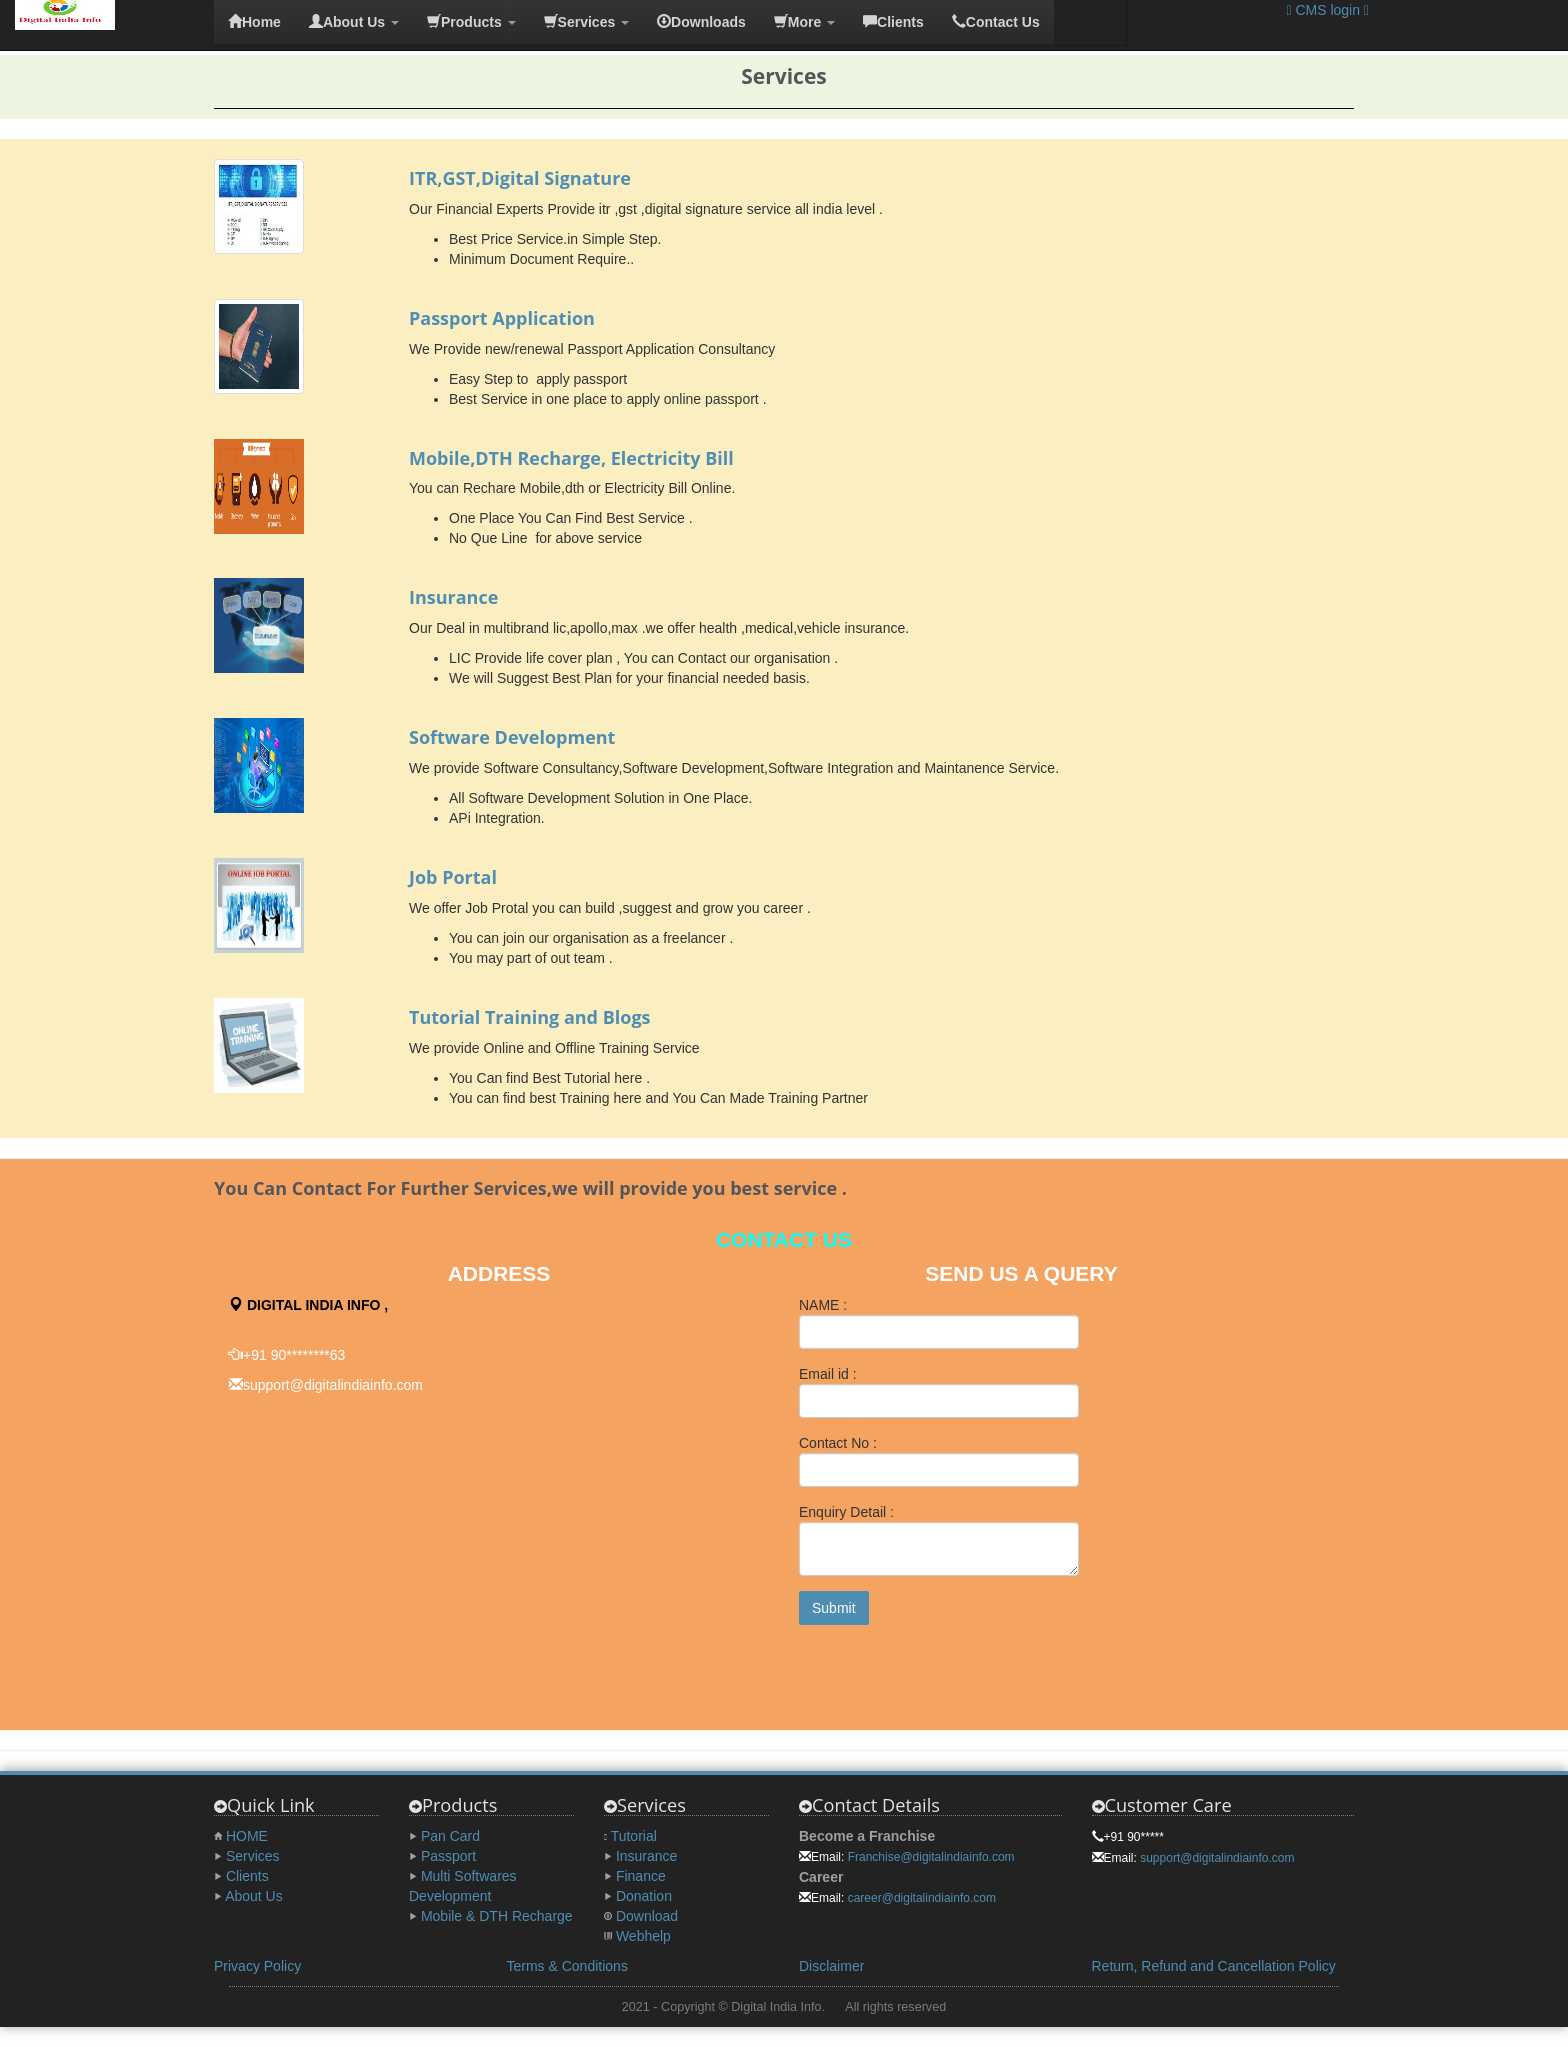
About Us (254, 1896)
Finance (641, 1876)
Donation (644, 1896)
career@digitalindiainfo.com (922, 1898)
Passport (448, 1856)
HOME (247, 1836)
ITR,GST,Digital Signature (520, 178)
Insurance (453, 597)
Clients (247, 1876)
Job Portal (453, 877)
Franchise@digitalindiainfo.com (931, 1857)
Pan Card (450, 1836)
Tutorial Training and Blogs (530, 1017)
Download (647, 1916)
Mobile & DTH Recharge (497, 1916)
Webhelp (643, 1936)
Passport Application (502, 318)
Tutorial (634, 1836)
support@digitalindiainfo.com (1217, 1858)
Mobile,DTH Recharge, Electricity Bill (571, 458)
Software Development (512, 737)
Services (253, 1856)
